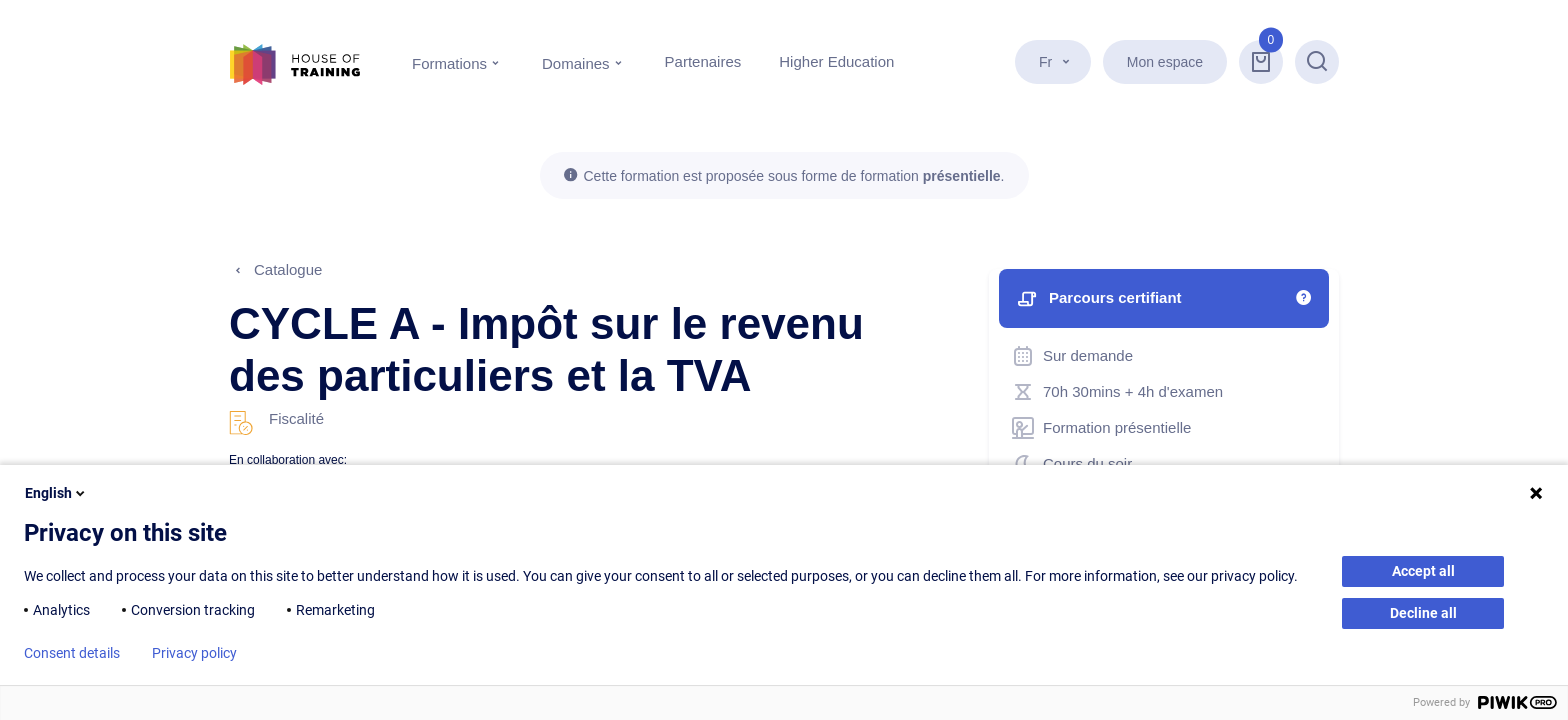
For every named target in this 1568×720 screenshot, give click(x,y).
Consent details (72, 653)
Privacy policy (194, 653)
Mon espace (1165, 62)
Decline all (1423, 613)
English (56, 493)
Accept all (1423, 571)
